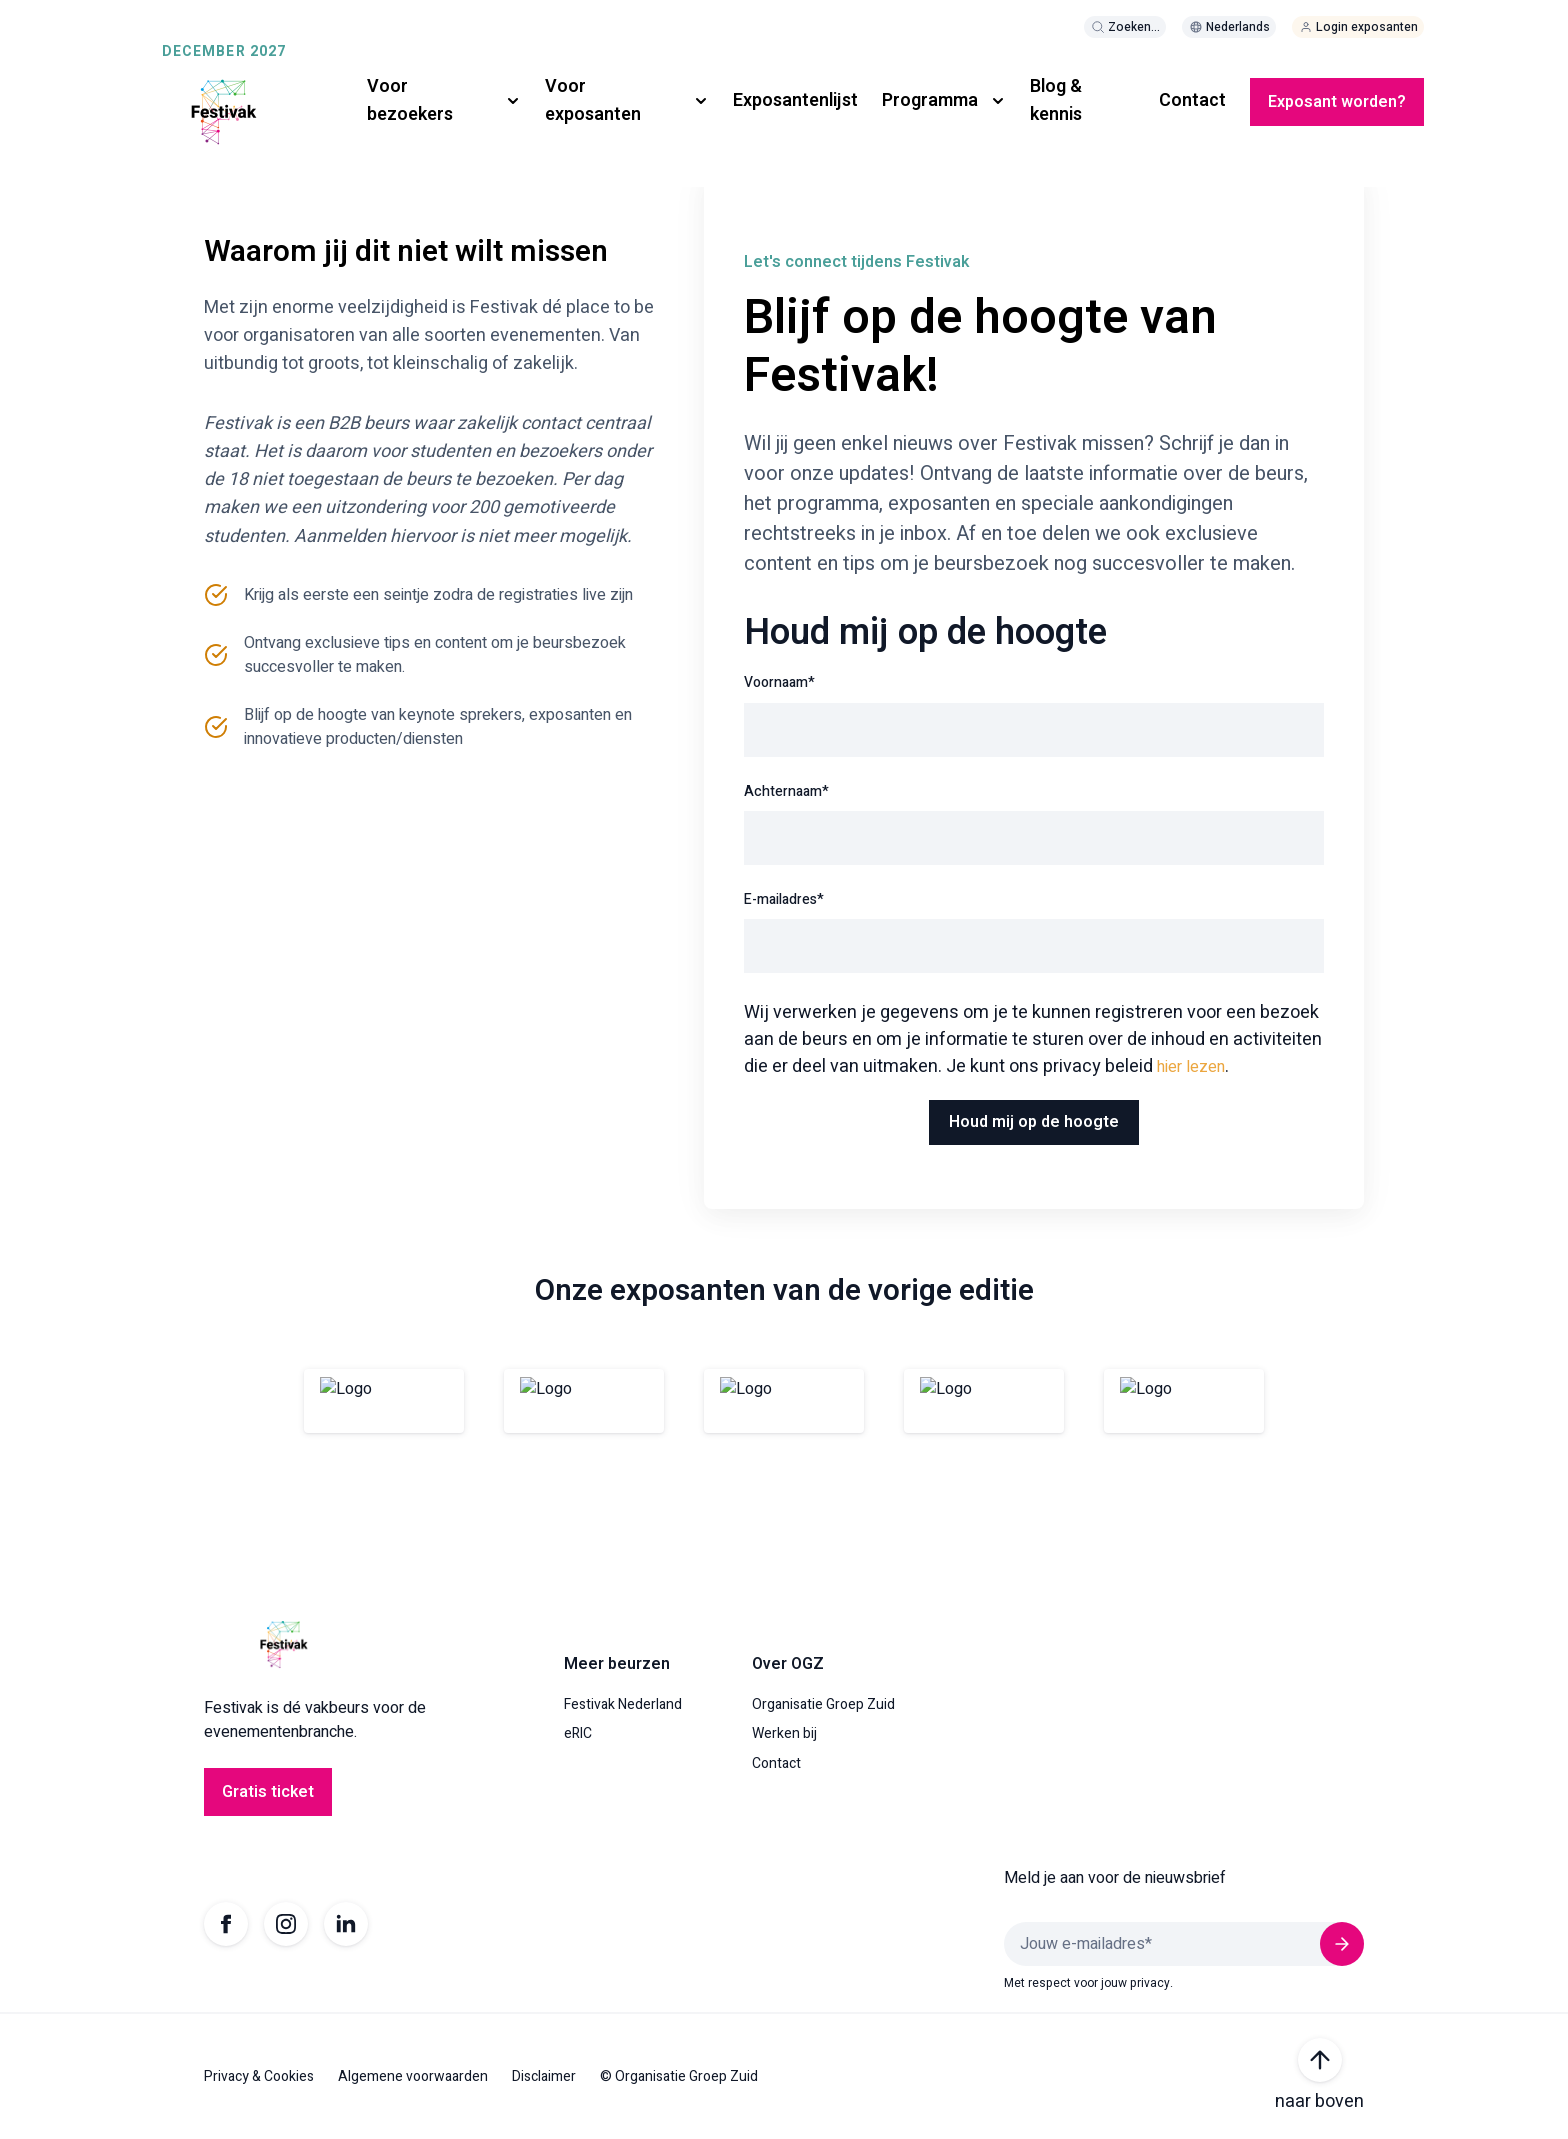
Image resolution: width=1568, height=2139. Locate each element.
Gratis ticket (268, 1792)
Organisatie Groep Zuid (823, 1705)
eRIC (578, 1734)
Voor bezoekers (410, 100)
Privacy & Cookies (259, 2077)
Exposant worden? (1337, 102)
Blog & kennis (1056, 100)
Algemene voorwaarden (413, 2077)
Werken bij (784, 1734)
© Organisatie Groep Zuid (679, 2077)
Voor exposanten (593, 100)
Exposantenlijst (795, 100)
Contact (1192, 100)
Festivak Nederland (623, 1705)
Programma (930, 100)
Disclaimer (544, 2077)
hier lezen (1191, 1067)
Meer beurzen (617, 1664)
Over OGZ (788, 1664)
